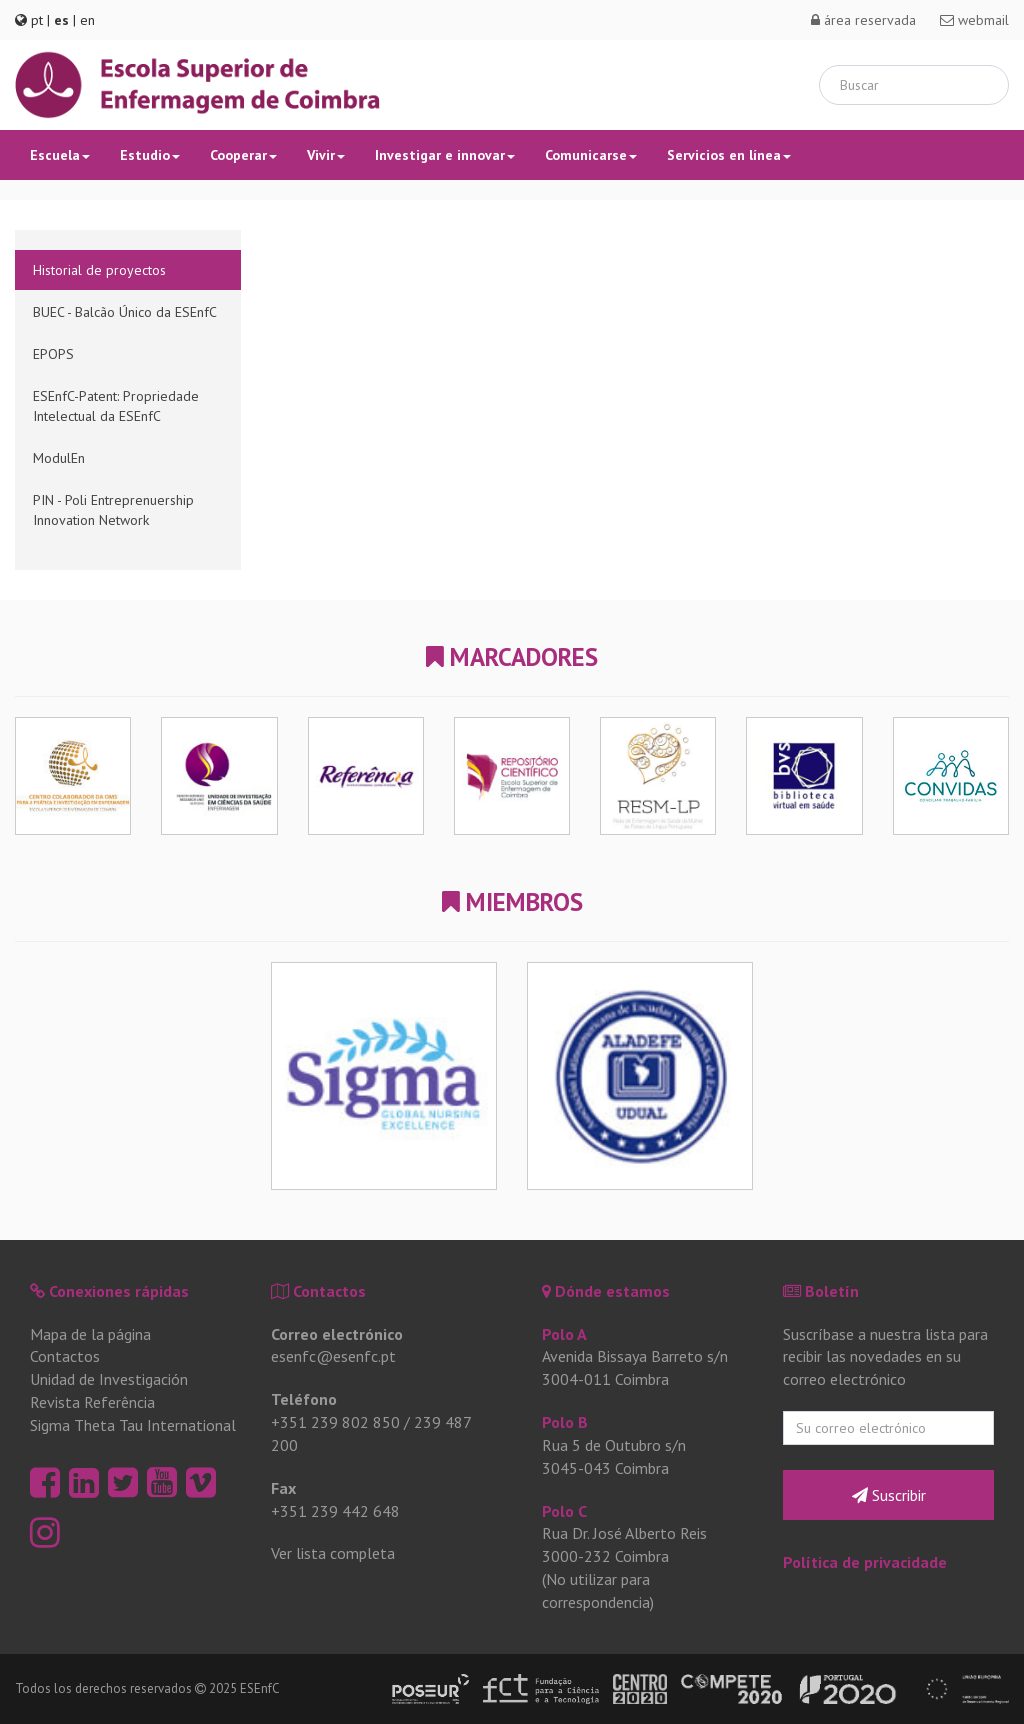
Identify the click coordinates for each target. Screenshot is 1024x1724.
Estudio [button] (150, 155)
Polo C (564, 1511)
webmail (974, 20)
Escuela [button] (60, 155)
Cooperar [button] (243, 155)
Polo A (564, 1334)
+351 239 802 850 (335, 1422)
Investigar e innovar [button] (445, 155)
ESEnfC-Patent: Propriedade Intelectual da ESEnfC (116, 406)
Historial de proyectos (99, 270)
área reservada (863, 20)
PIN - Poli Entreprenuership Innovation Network (113, 510)
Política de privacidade (865, 1562)
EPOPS (53, 354)
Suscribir (889, 1495)
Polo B (565, 1422)
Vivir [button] (326, 155)
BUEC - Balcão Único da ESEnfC (125, 312)
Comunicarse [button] (591, 155)
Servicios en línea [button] (729, 155)
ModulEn (59, 458)
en (87, 20)
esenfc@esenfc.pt (333, 1356)
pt (37, 20)
